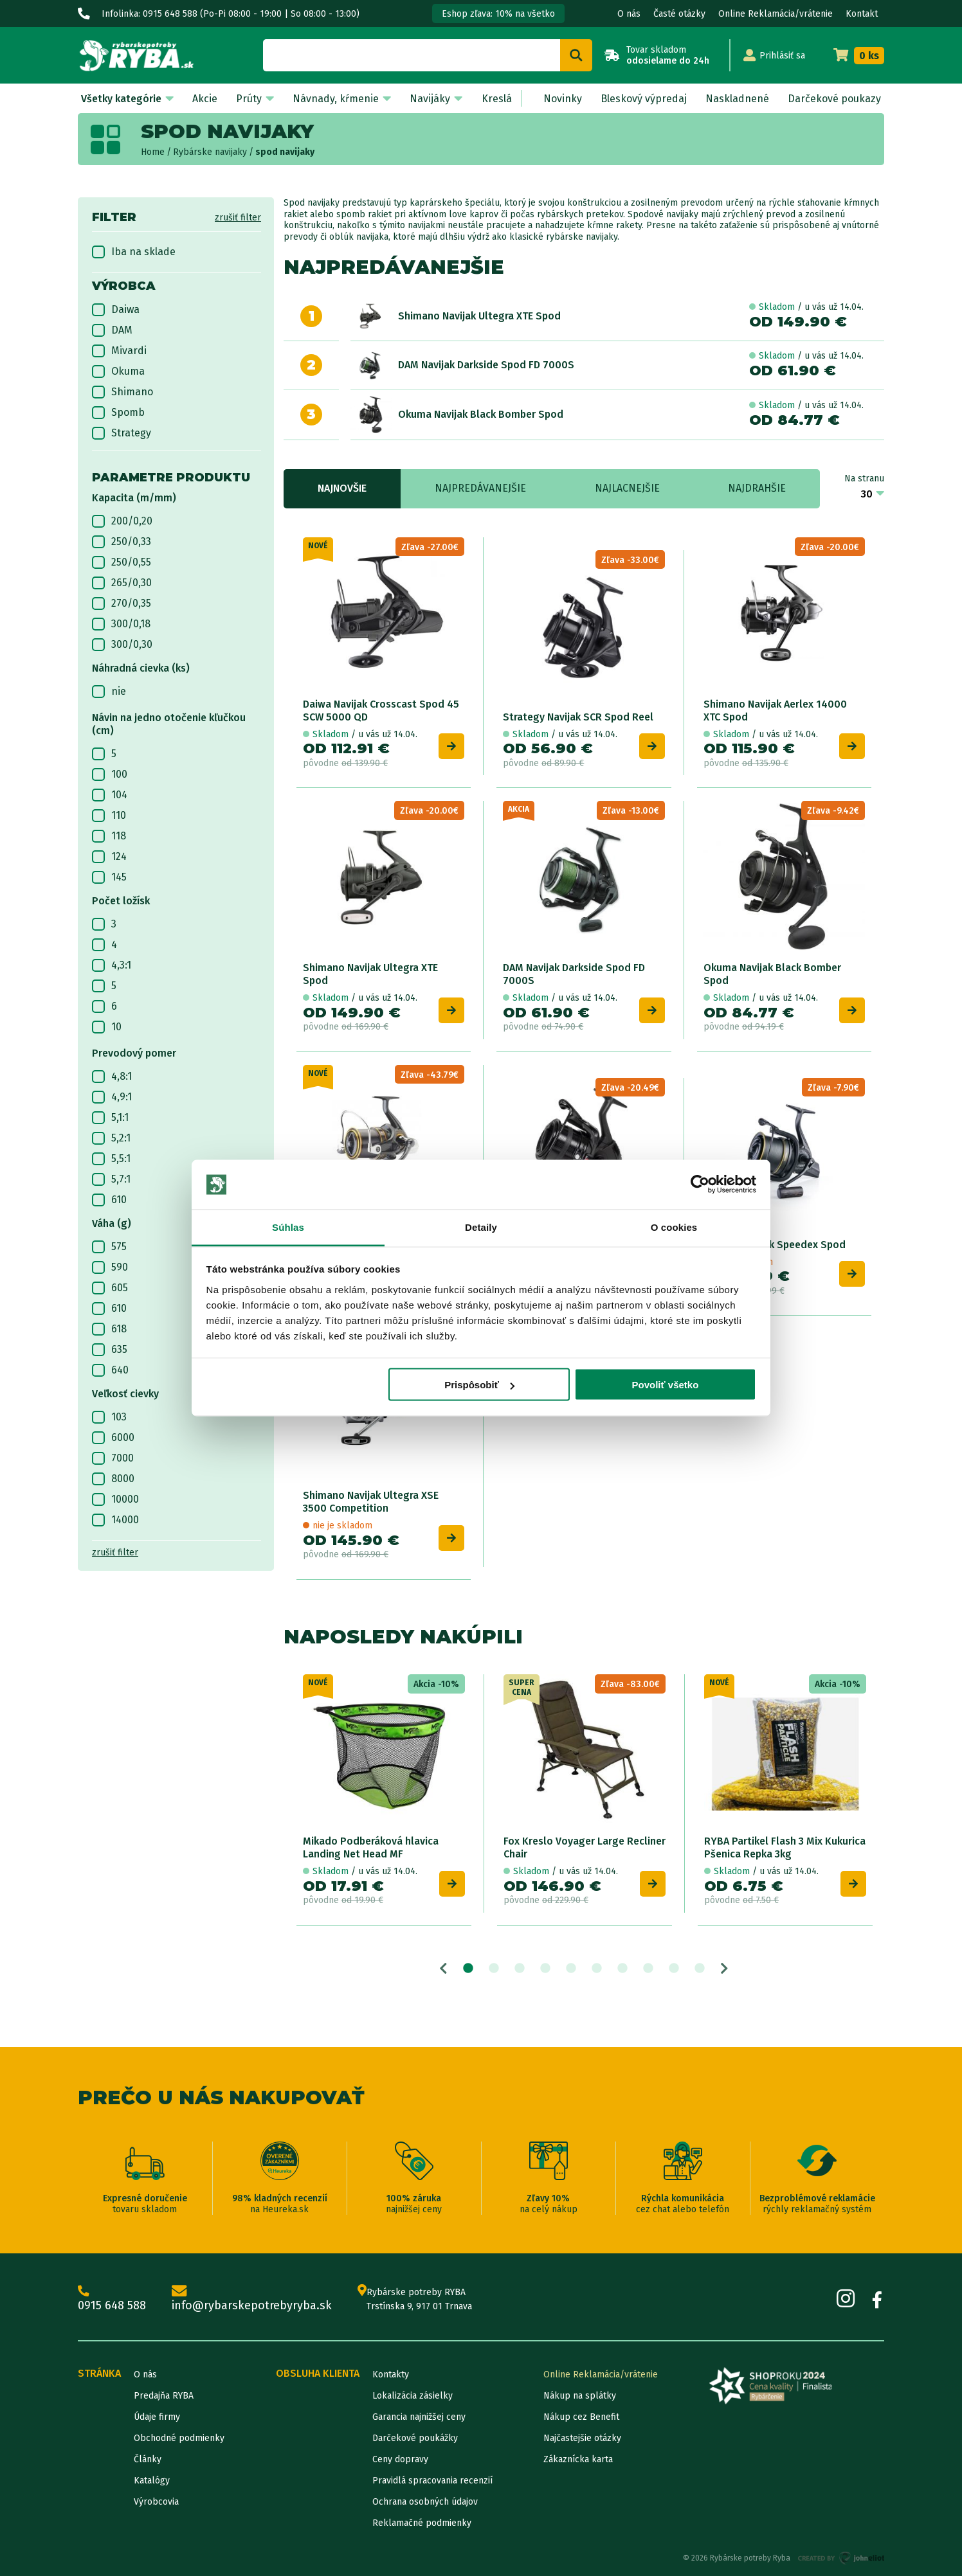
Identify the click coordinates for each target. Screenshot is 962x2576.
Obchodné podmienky (179, 2438)
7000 (113, 1458)
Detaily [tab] (481, 1226)
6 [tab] (596, 1968)
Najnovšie (342, 488)
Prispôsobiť (479, 1384)
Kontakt (862, 13)
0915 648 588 (112, 2299)
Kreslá (497, 99)
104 (109, 795)
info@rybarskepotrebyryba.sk (252, 2299)
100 (109, 774)
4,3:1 (111, 965)
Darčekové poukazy (834, 99)
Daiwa (116, 309)
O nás (628, 13)
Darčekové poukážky (415, 2438)
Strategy (121, 433)
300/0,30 (122, 644)
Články (147, 2459)
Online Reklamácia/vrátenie (775, 13)
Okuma (118, 371)
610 (109, 1200)
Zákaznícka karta (578, 2459)
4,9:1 (112, 1097)
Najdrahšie (757, 488)
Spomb (118, 412)
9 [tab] (674, 1968)
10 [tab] (699, 1968)
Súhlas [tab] (288, 1226)
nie (109, 691)
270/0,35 (121, 603)
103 (109, 1417)
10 (107, 1027)
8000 (113, 1478)
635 (109, 1349)
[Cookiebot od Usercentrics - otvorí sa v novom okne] (700, 1184)
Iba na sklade (134, 252)
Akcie (204, 99)
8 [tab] (648, 1968)
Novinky (562, 99)
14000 (115, 1520)
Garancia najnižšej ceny (419, 2416)
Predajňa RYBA (164, 2395)
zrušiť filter (238, 217)
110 (109, 815)
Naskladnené (737, 99)
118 (109, 836)
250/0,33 (121, 541)
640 (110, 1370)
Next (724, 1969)
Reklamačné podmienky (421, 2523)
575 (109, 1246)
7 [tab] (622, 1968)
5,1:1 (110, 1117)
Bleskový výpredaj (644, 99)
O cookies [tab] (674, 1226)
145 (109, 877)
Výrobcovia (156, 2501)
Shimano (122, 392)
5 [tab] (571, 1968)
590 (110, 1267)
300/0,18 (121, 624)
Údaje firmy (157, 2416)
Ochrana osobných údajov (425, 2501)
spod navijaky (284, 152)
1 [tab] (468, 1968)
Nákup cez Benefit (581, 2416)
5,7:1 (111, 1179)
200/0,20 (122, 521)
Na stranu (864, 478)
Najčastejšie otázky (582, 2438)
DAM (112, 330)
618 (109, 1329)
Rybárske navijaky (210, 152)
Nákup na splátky (579, 2395)
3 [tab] (519, 1968)
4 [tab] (545, 1968)
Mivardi (119, 350)
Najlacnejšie (627, 488)
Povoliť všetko (664, 1384)
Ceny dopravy (400, 2459)
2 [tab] (494, 1968)
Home (153, 152)
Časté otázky (679, 13)
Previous (443, 1969)
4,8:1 (112, 1076)
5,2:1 (111, 1138)
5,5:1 (111, 1158)
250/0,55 (121, 562)
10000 (115, 1499)
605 (110, 1288)
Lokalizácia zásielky (412, 2395)
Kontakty (390, 2374)
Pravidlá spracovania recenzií (432, 2480)
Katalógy (152, 2480)
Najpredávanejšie (480, 488)
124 (109, 856)
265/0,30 (122, 583)
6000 (113, 1437)
